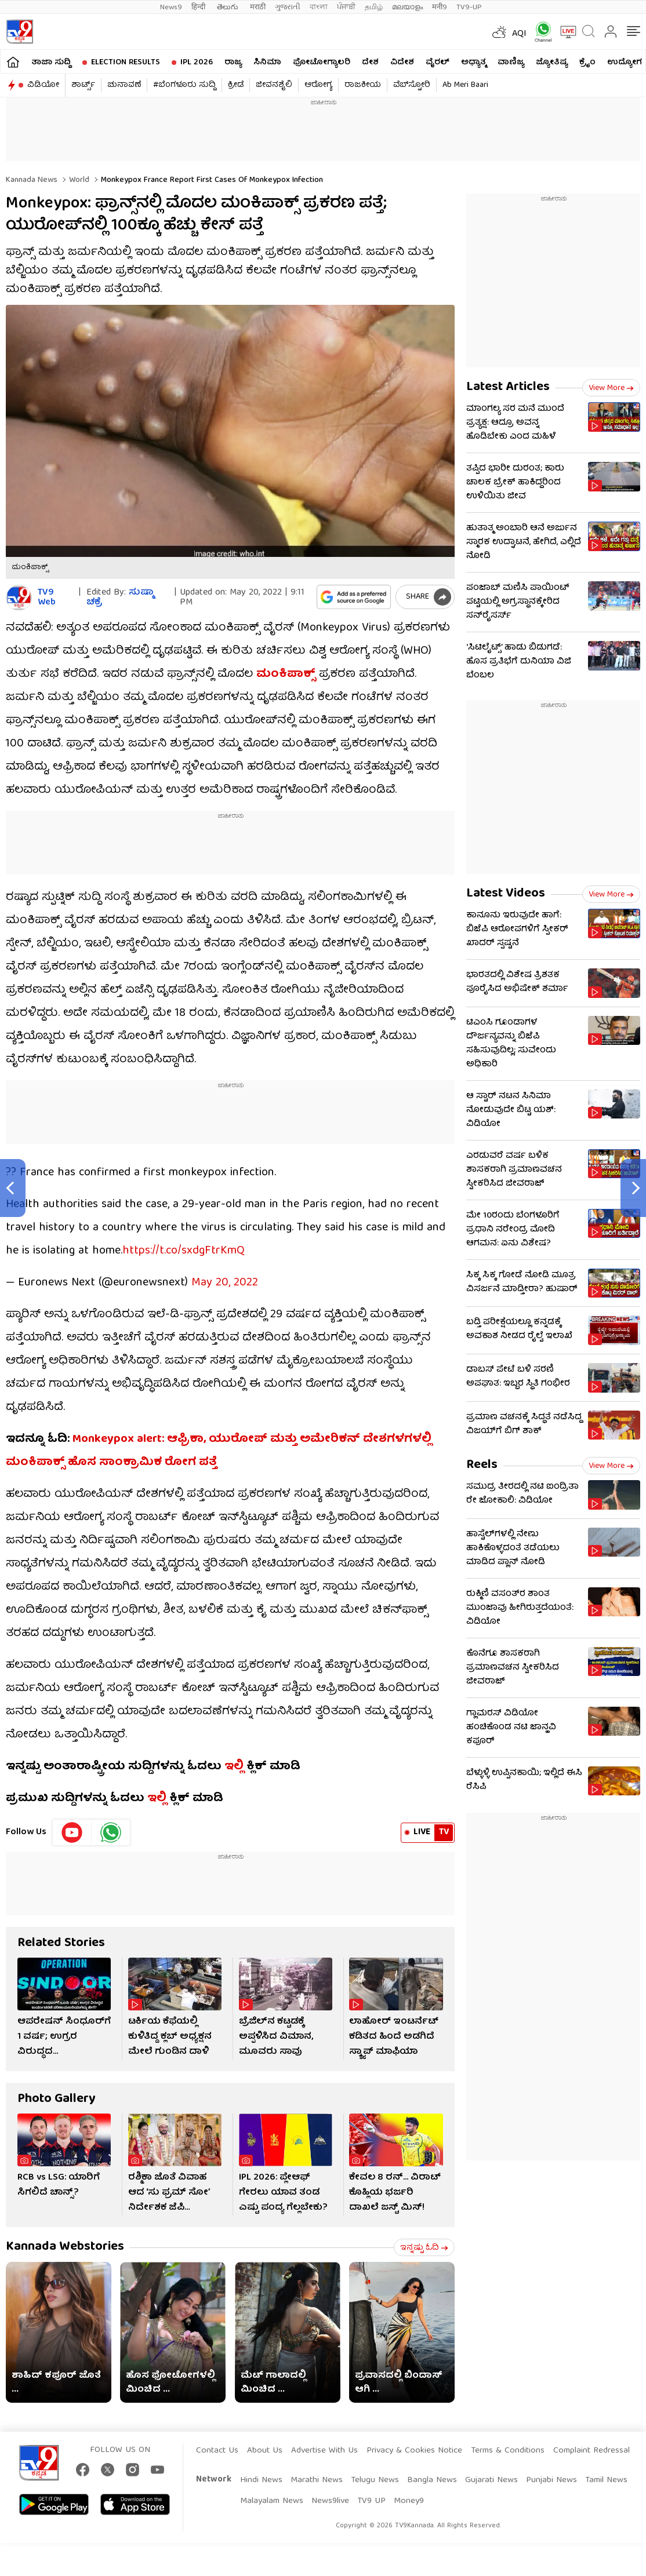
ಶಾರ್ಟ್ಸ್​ (83, 85)
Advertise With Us (324, 2445)
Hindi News (261, 2474)
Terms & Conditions (508, 2445)
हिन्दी (199, 7)
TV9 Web (47, 598)
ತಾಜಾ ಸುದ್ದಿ (51, 63)
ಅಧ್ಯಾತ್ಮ (473, 63)
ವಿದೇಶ (402, 63)
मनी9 (439, 7)
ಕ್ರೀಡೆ (236, 85)
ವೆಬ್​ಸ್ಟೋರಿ (411, 85)
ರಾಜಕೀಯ (362, 85)
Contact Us (217, 2445)
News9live (330, 2495)
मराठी (258, 7)
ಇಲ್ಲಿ (234, 1761)
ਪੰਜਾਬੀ (346, 7)
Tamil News (606, 2474)
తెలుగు (229, 7)
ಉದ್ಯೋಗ (624, 63)
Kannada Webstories (65, 2241)
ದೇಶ (370, 63)
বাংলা (319, 7)
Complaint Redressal (591, 2445)
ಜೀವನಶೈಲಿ (274, 85)
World (78, 180)
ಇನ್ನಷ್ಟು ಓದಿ (424, 2242)
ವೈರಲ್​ (437, 63)
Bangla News (432, 2474)
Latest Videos (505, 894)
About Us (264, 2445)
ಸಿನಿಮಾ (267, 63)
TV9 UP (371, 2495)
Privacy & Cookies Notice (414, 2445)
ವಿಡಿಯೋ (43, 85)
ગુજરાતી (287, 7)
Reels (482, 1465)
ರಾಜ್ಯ (233, 63)
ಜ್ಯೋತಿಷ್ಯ (552, 63)
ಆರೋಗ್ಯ (318, 85)
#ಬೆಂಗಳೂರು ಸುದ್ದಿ (184, 85)
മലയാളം (407, 7)
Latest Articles (508, 387)
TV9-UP (469, 7)
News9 (171, 7)
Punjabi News (551, 2474)
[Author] (19, 598)
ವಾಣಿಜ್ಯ (511, 63)
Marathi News (317, 2474)
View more (611, 388)
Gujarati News (491, 2474)
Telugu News (375, 2474)
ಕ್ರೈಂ (587, 63)
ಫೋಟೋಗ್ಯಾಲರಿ (321, 63)
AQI (519, 34)
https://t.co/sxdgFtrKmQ (183, 1245)
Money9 (409, 2495)
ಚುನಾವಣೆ (124, 85)
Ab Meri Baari (465, 85)
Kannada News (31, 180)
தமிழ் (374, 7)
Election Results (125, 63)
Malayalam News (271, 2495)
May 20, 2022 (224, 1277)
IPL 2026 (196, 63)
